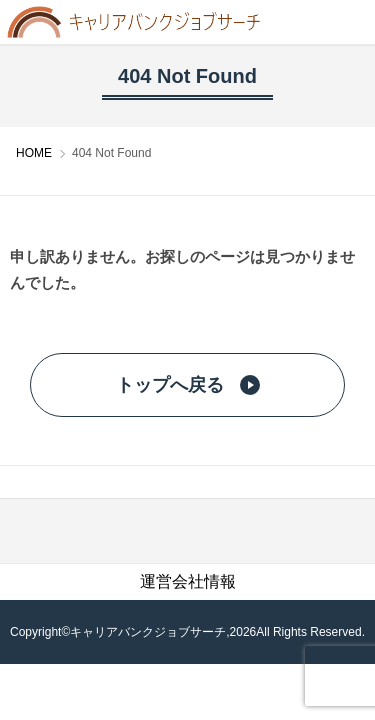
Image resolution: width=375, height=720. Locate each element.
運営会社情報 (188, 581)
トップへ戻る (188, 385)
